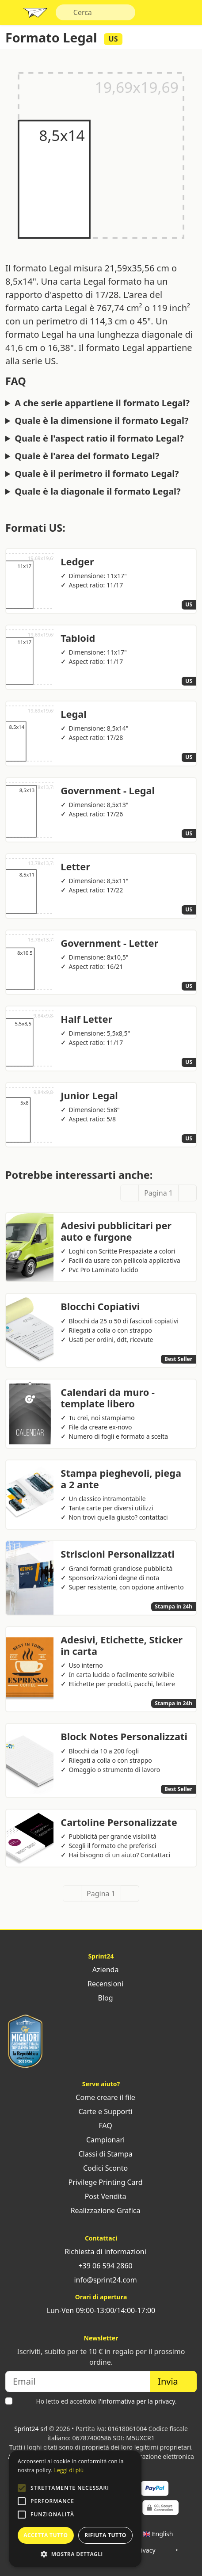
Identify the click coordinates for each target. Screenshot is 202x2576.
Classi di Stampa (100, 2154)
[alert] (75, 2508)
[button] (21, 2488)
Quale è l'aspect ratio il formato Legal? (99, 438)
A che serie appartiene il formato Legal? (102, 403)
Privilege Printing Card (100, 2182)
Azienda (101, 1969)
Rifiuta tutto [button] (105, 2535)
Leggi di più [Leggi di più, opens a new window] (69, 2470)
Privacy (145, 2550)
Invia (173, 2381)
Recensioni (101, 1984)
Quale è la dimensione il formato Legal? (101, 420)
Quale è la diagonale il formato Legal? (97, 491)
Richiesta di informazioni (101, 2251)
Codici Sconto (101, 2168)
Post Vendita (101, 2196)
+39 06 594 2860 (100, 2266)
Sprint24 (35, 14)
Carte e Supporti (101, 2111)
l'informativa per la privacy (136, 2401)
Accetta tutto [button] (45, 2535)
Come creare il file (101, 2097)
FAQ (101, 2125)
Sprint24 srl (30, 2428)
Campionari (101, 2140)
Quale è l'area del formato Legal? (87, 456)
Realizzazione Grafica (101, 2210)
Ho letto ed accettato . (106, 2401)
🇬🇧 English (158, 2534)
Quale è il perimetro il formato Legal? (97, 474)
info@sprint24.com (101, 2280)
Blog (101, 1998)
